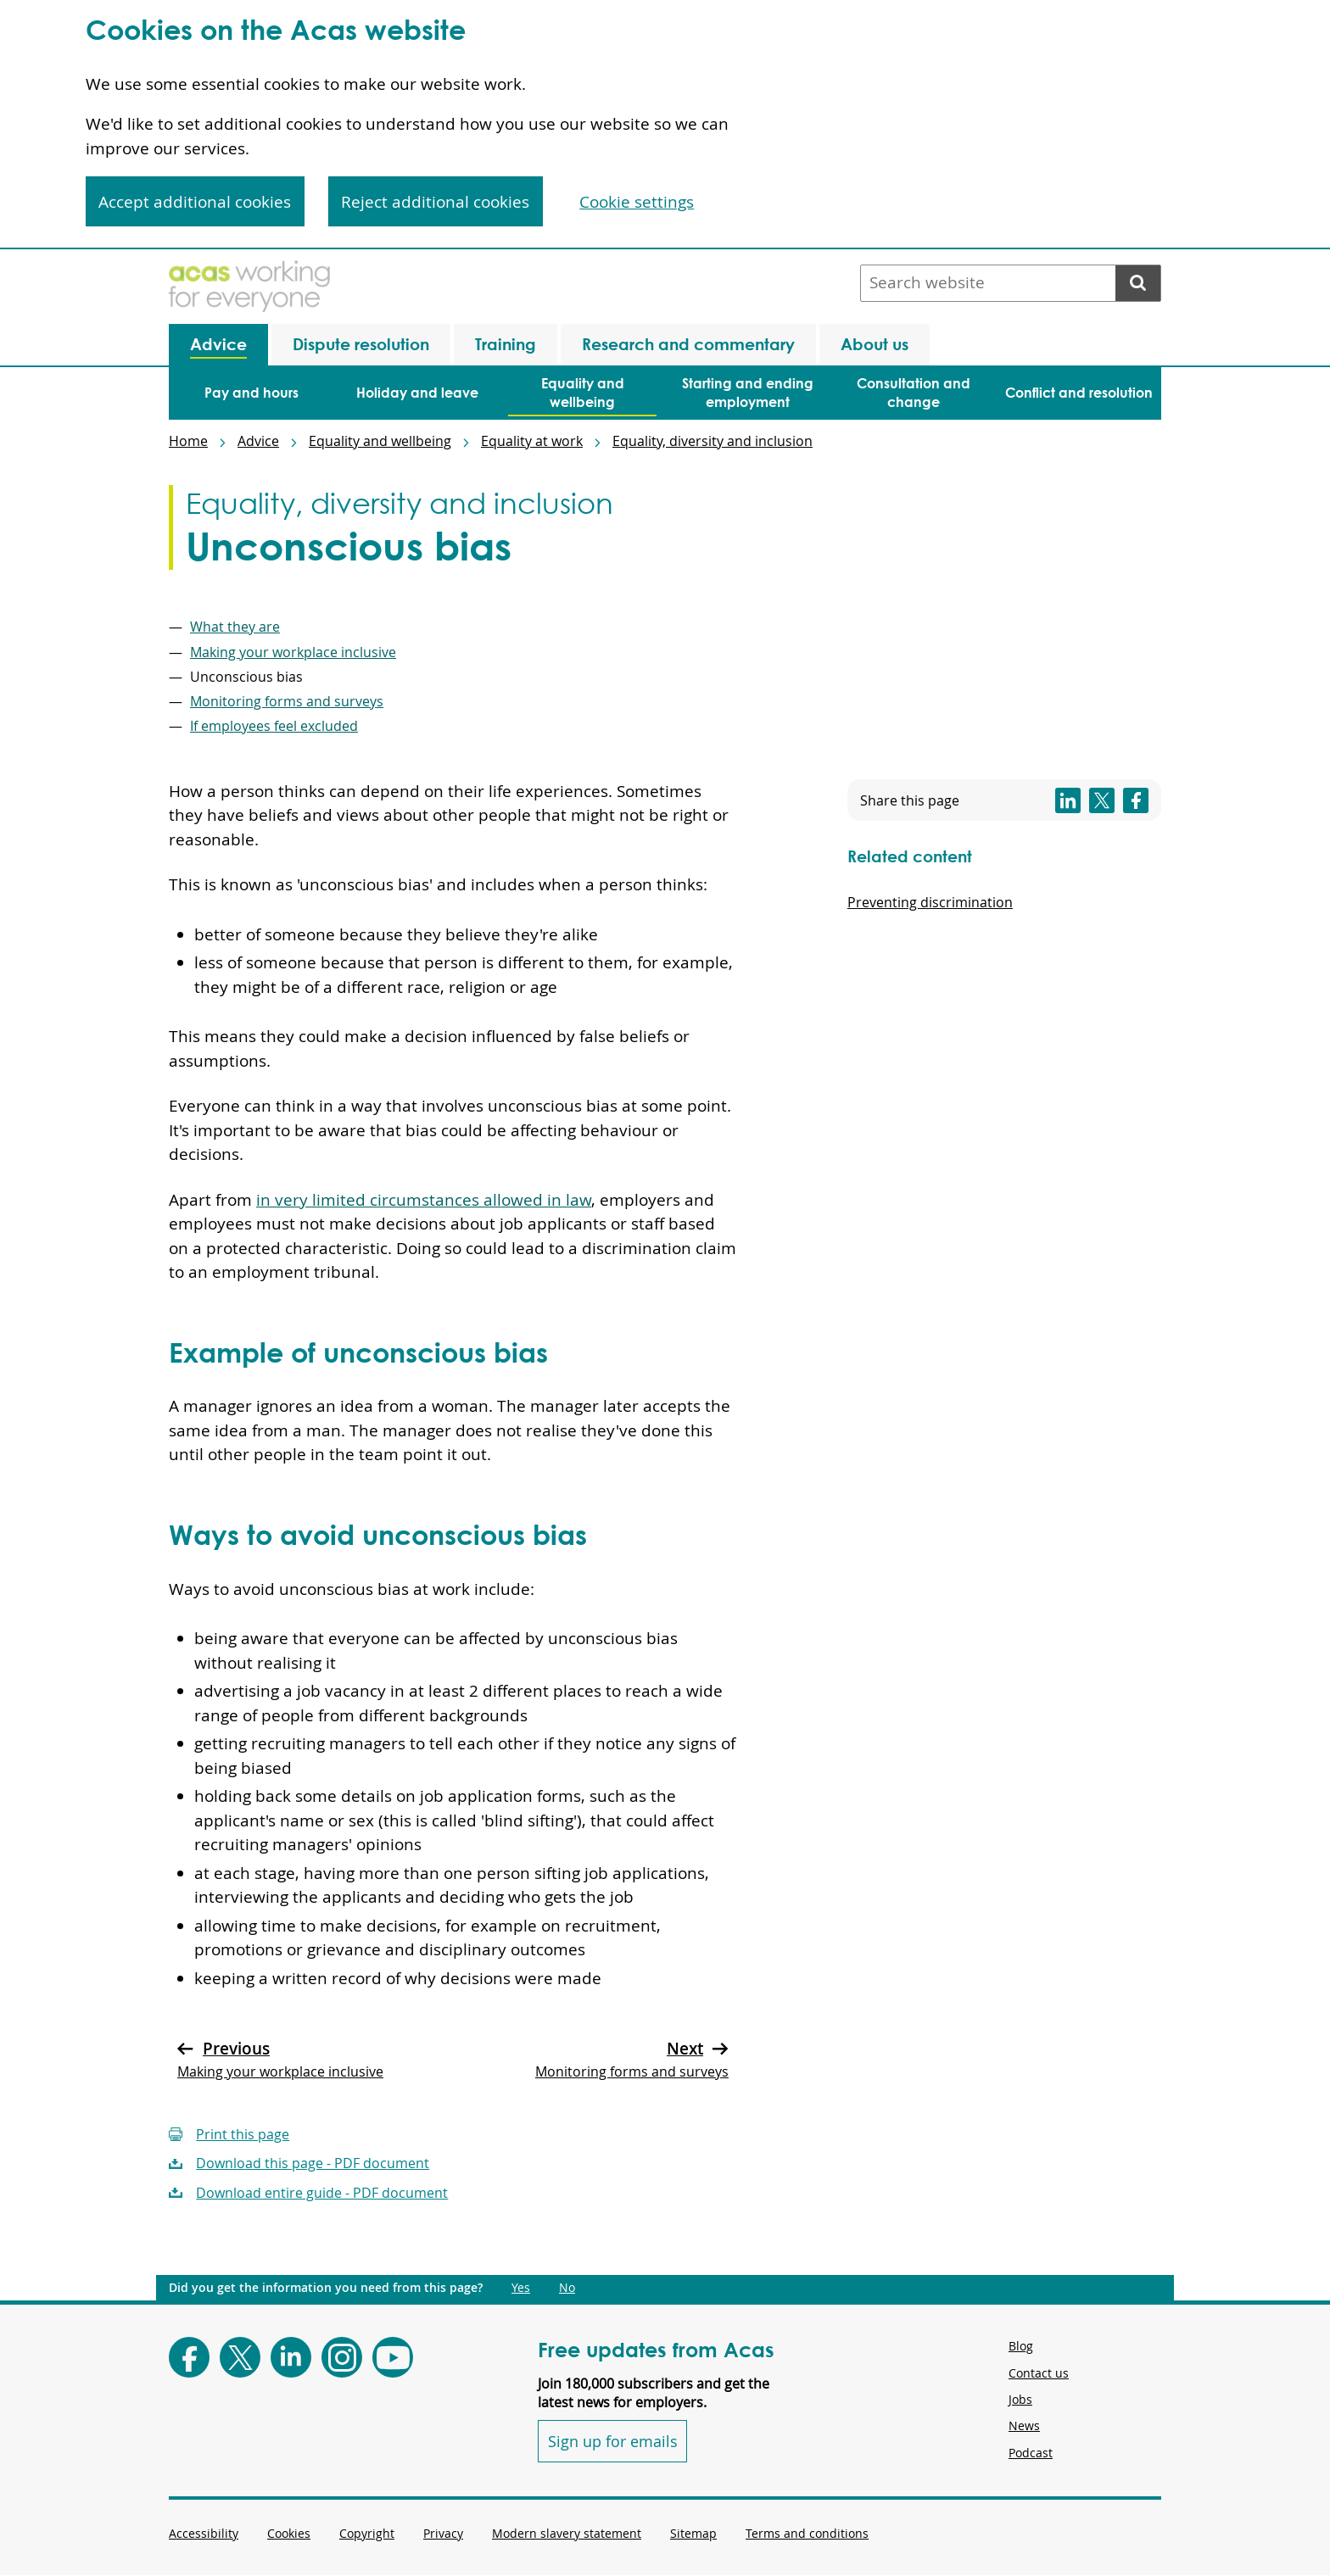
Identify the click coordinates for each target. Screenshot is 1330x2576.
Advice (258, 441)
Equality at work (532, 441)
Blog (1021, 2346)
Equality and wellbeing (380, 441)
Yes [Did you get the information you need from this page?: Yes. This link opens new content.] (520, 2287)
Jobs (1020, 2399)
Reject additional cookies (435, 202)
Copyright (366, 2533)
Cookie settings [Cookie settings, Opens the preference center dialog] (636, 202)
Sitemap (693, 2533)
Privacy (443, 2533)
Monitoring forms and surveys (286, 701)
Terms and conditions (807, 2533)
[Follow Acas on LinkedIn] (291, 2357)
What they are (235, 626)
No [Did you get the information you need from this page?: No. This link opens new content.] (567, 2287)
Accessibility (203, 2533)
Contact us (1039, 2373)
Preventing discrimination (930, 902)
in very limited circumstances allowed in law (423, 1200)
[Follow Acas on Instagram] (341, 2357)
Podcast (1031, 2453)
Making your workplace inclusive (293, 652)
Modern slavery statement (566, 2533)
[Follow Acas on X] (240, 2357)
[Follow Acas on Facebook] (189, 2357)
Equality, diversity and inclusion (712, 441)
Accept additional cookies (194, 202)
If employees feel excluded (274, 725)
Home (188, 441)
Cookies (288, 2533)
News (1024, 2425)
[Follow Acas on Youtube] (392, 2357)
